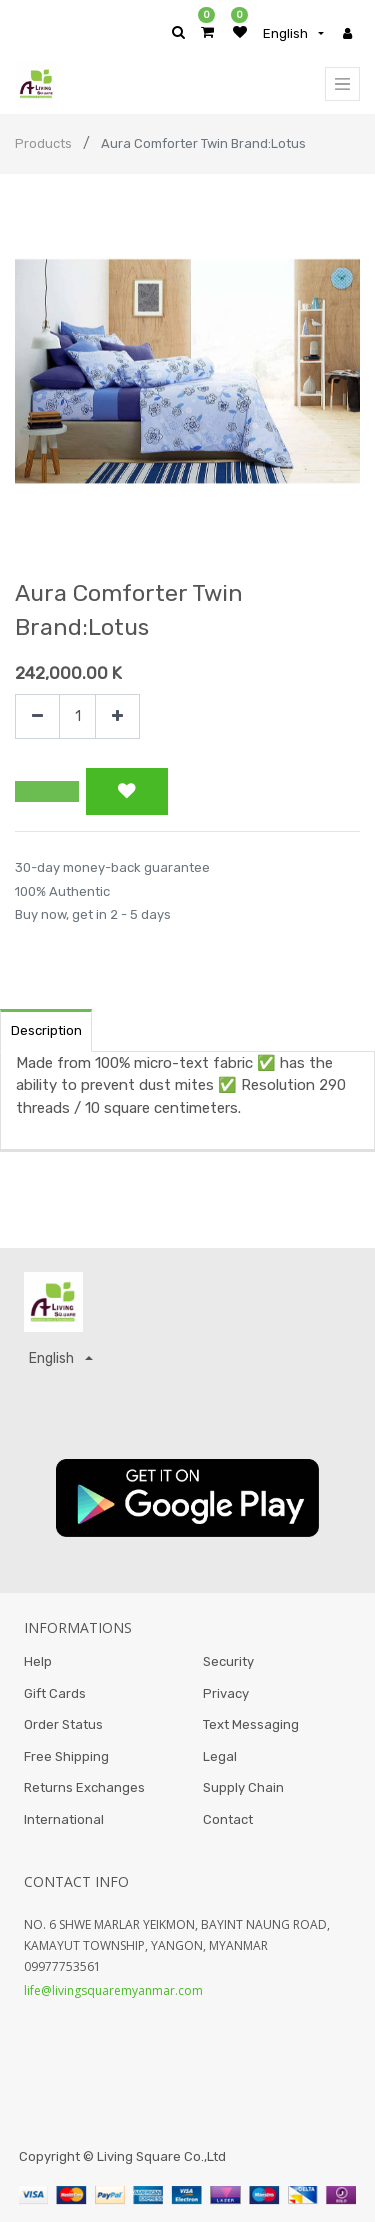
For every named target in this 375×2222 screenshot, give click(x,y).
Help (38, 1661)
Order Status (63, 1724)
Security (228, 1661)
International (64, 1819)
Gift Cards (55, 1693)
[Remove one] (37, 716)
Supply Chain (243, 1787)
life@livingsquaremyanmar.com (113, 1990)
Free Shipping (66, 1756)
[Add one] (117, 716)
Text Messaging (251, 1724)
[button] (47, 792)
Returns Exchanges (84, 1787)
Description (46, 1030)
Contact (228, 1819)
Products (43, 143)
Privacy (226, 1693)
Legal (220, 1756)
